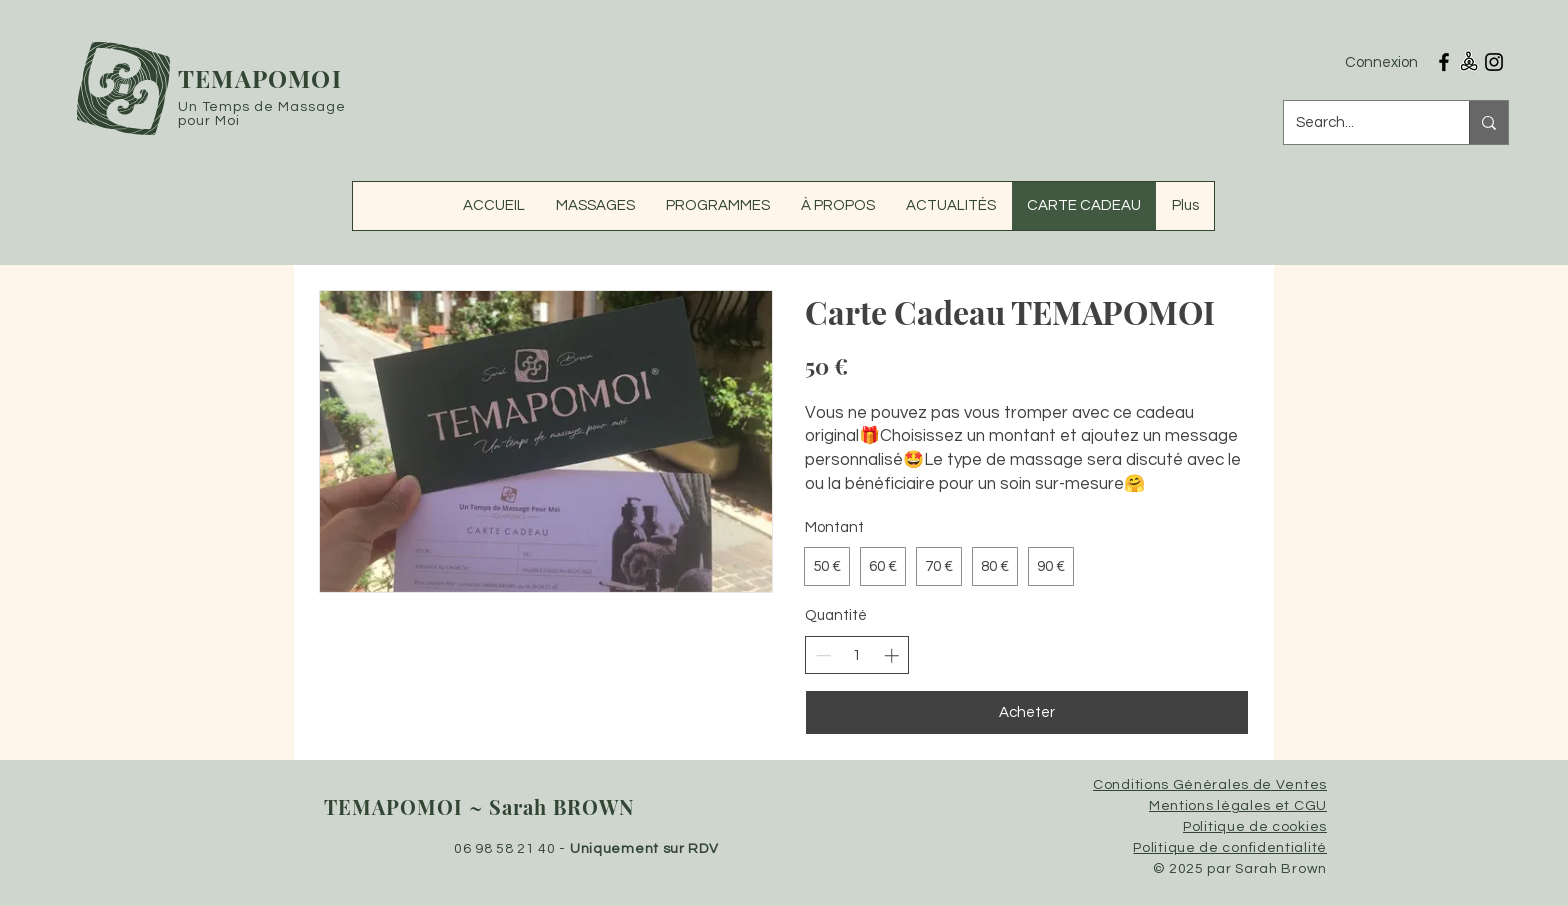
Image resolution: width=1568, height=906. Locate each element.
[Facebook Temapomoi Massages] (1444, 62)
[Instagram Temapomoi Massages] (1494, 62)
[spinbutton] (857, 655)
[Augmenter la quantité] (891, 655)
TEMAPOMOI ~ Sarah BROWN (479, 806)
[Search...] (1361, 122)
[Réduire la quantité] (823, 655)
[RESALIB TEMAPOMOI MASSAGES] (1469, 62)
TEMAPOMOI (260, 78)
